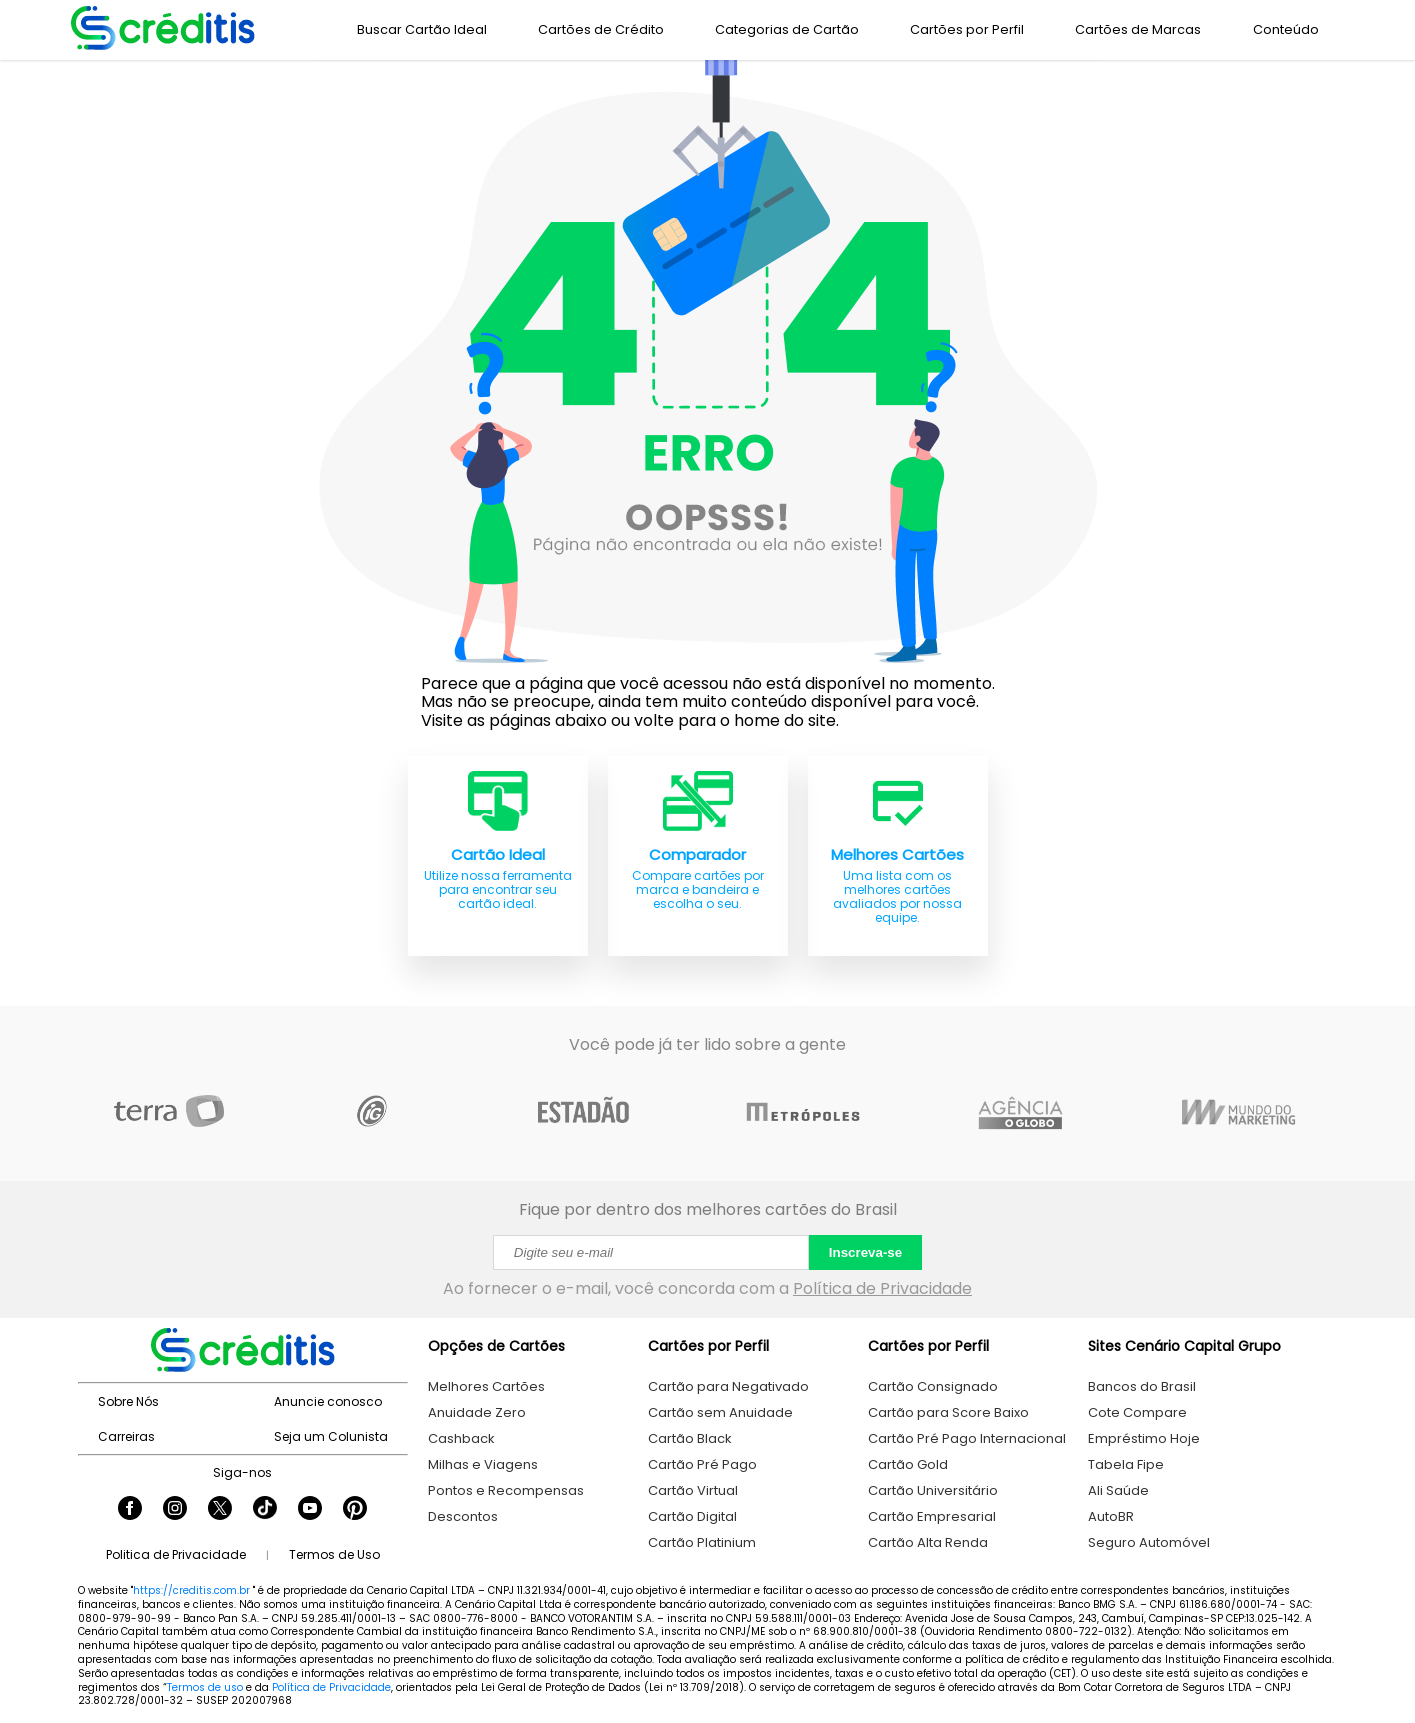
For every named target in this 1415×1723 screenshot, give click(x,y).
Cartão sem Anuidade (720, 1412)
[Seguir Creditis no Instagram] (175, 1510)
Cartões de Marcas (1138, 29)
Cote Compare (1137, 1412)
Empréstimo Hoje (1144, 1438)
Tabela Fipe (1126, 1464)
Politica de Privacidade (176, 1554)
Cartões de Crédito (601, 29)
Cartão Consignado (933, 1386)
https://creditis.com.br (191, 1590)
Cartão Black (690, 1438)
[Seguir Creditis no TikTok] (265, 1510)
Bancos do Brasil (1142, 1386)
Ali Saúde (1118, 1490)
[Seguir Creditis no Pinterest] (355, 1510)
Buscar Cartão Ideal (422, 29)
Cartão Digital (692, 1516)
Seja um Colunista (331, 1436)
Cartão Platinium (702, 1542)
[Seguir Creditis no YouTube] (310, 1510)
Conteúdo (1286, 29)
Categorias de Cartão (787, 29)
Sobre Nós (128, 1401)
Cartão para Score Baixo (948, 1412)
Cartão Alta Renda (928, 1542)
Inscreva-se (865, 1252)
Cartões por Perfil (967, 29)
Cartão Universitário (933, 1490)
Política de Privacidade (882, 1288)
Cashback (461, 1438)
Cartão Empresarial (932, 1516)
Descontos (463, 1516)
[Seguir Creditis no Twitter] (220, 1510)
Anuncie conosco (328, 1401)
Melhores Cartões (486, 1386)
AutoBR (1111, 1516)
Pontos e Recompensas (506, 1490)
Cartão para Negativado (728, 1386)
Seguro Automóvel (1149, 1542)
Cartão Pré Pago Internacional (967, 1438)
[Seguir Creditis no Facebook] (130, 1510)
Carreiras (126, 1436)
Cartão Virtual (693, 1490)
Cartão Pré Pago (702, 1464)
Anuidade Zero (477, 1412)
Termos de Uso (334, 1554)
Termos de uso (205, 1687)
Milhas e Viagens (483, 1464)
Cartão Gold (908, 1464)
